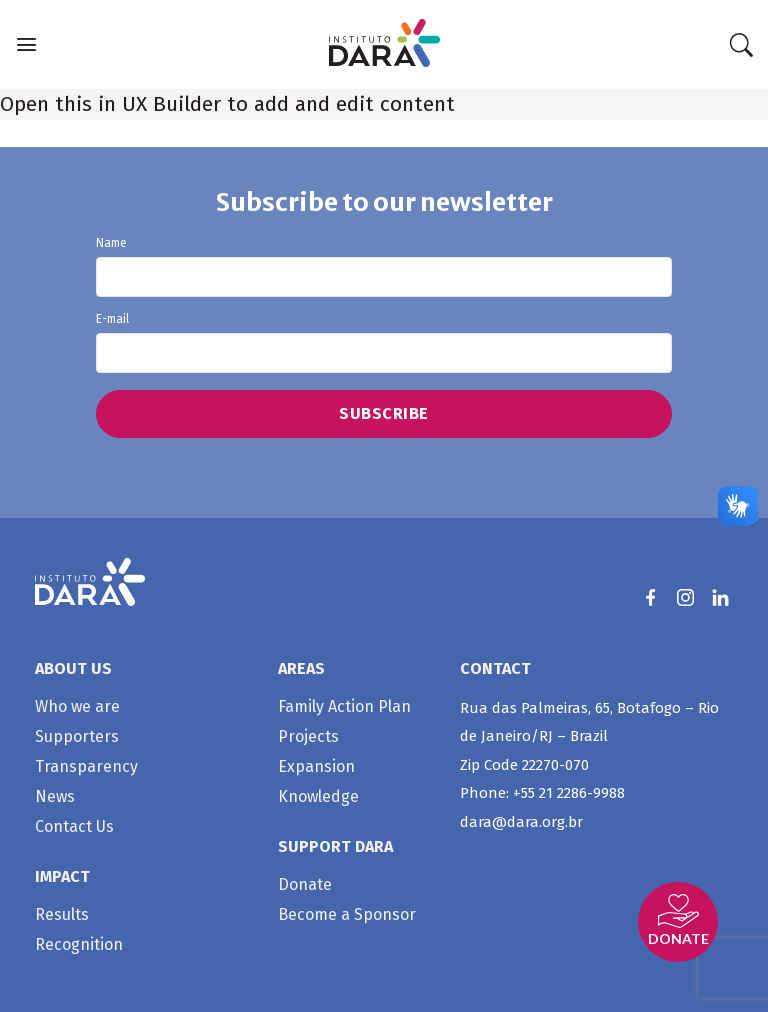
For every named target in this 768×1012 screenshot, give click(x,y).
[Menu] (26, 44)
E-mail (384, 343)
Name (384, 267)
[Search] (741, 45)
